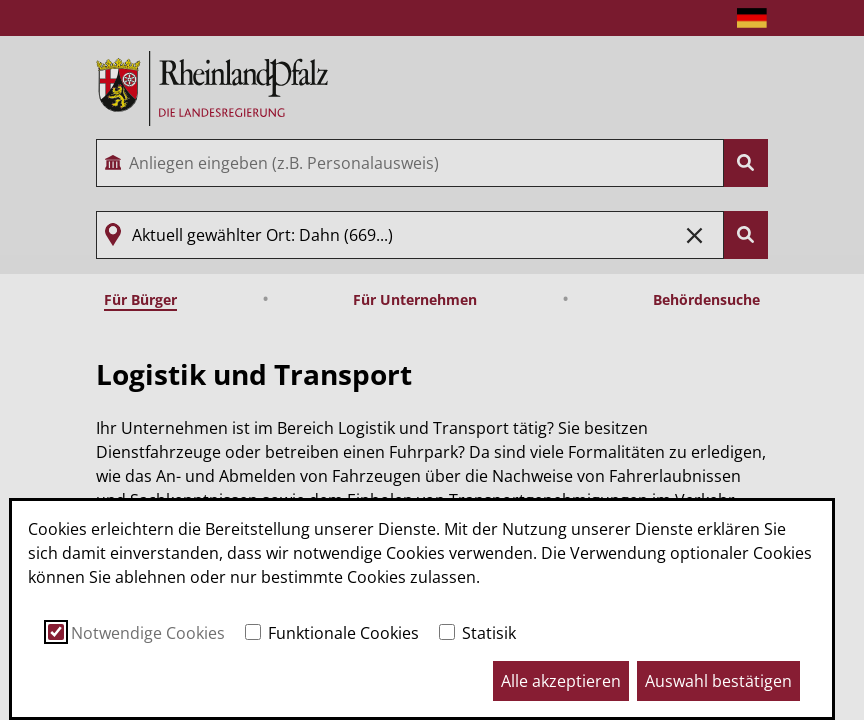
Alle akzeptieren (561, 681)
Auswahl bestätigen (718, 681)
